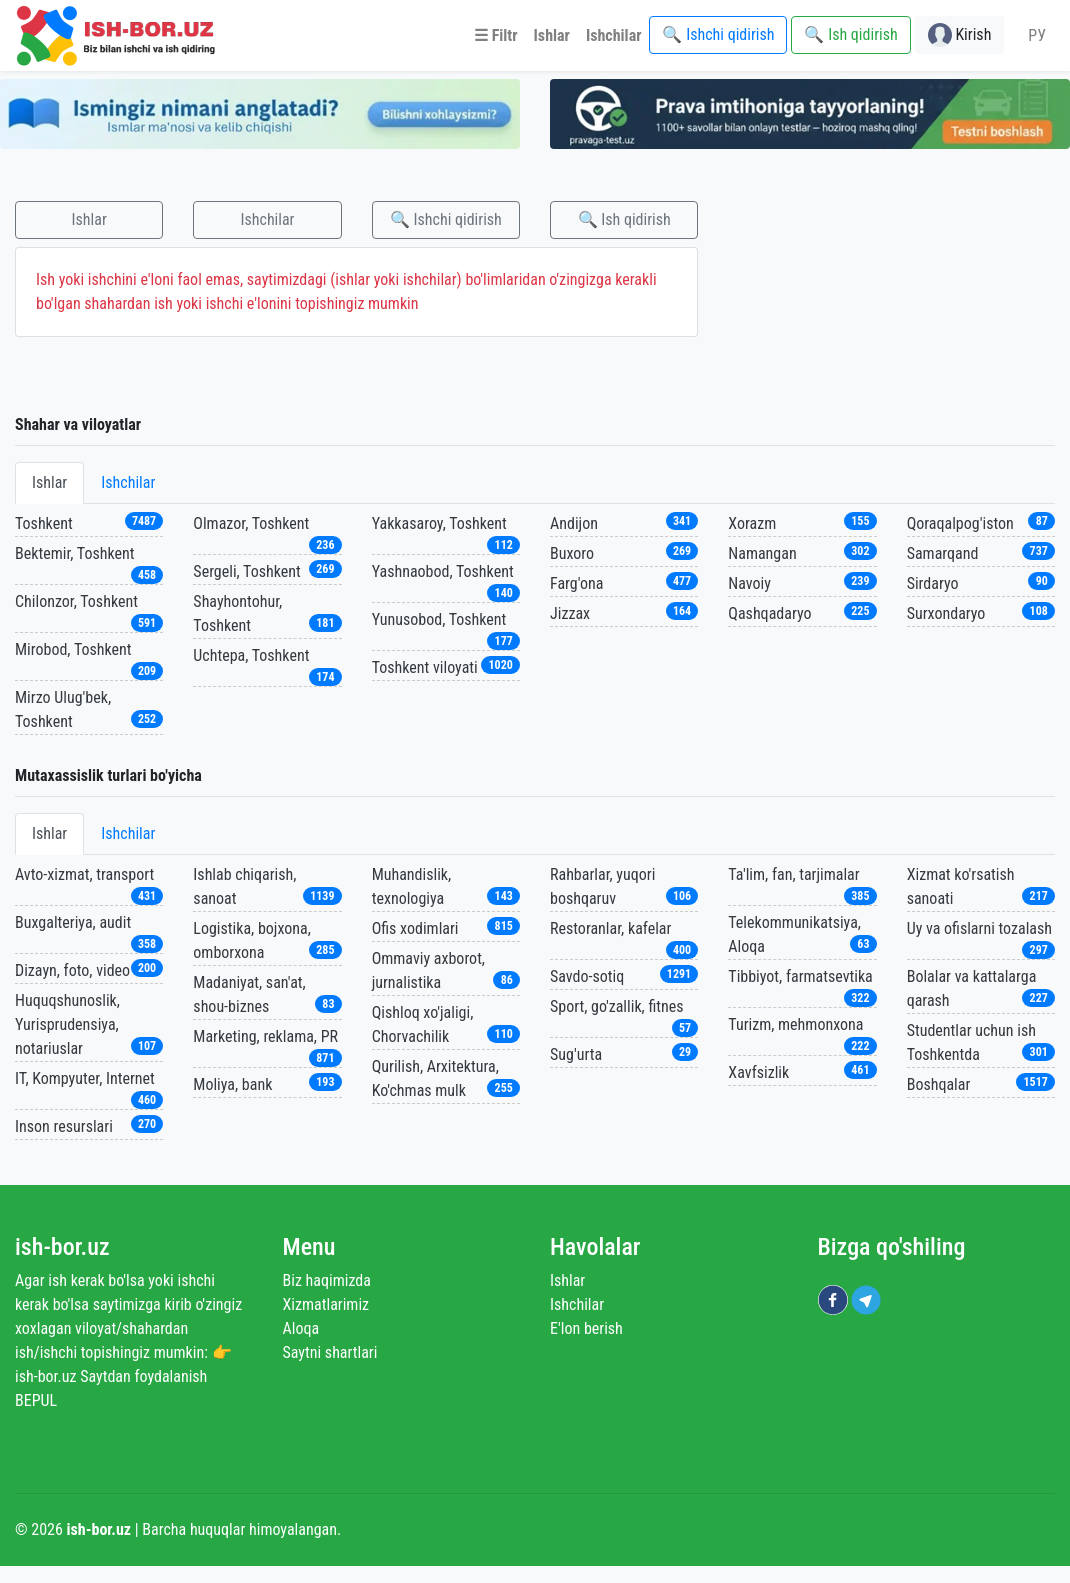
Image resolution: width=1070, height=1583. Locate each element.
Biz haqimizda (327, 1280)
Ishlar (89, 219)
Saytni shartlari (330, 1352)
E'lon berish (586, 1328)
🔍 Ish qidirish (624, 219)
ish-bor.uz (62, 1247)
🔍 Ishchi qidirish (446, 219)
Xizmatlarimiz (326, 1304)
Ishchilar (267, 219)
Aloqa (301, 1328)
